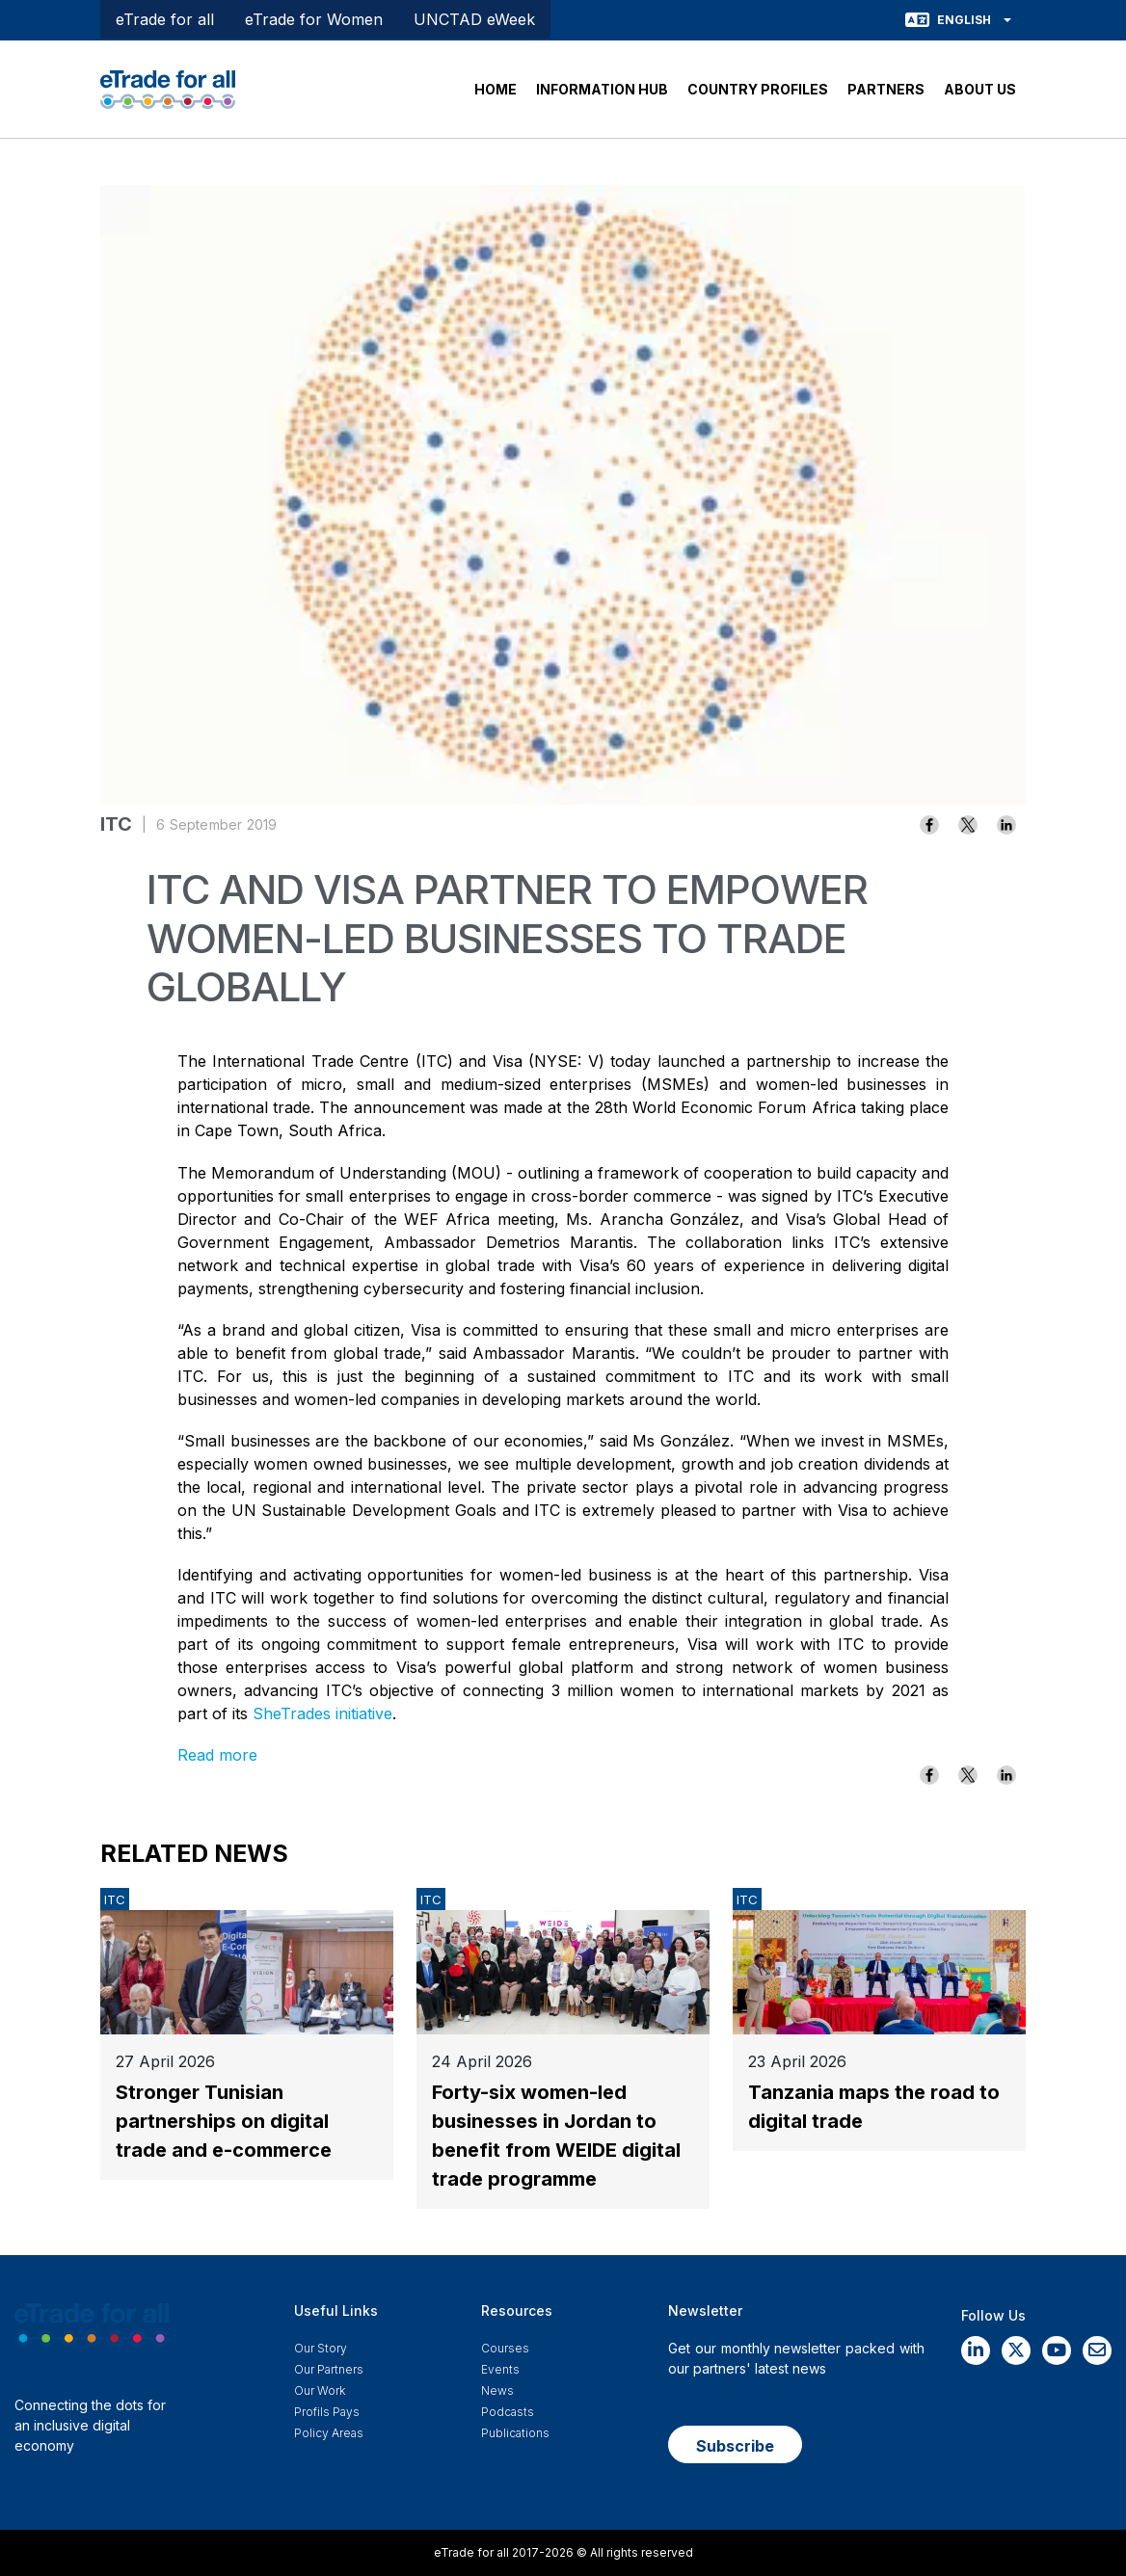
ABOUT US (980, 89)
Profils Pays (327, 2411)
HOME (495, 89)
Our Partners (328, 2369)
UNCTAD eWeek (474, 19)
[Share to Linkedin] (1006, 825)
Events (500, 2369)
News (497, 2390)
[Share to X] (968, 825)
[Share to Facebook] (929, 825)
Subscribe (735, 2446)
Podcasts (507, 2411)
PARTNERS (886, 89)
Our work (319, 2390)
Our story (320, 2348)
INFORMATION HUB (602, 89)
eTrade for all (165, 19)
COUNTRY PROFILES (757, 89)
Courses (505, 2348)
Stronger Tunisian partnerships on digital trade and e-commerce (224, 2121)
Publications (515, 2433)
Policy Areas (328, 2433)
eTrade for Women (314, 19)
